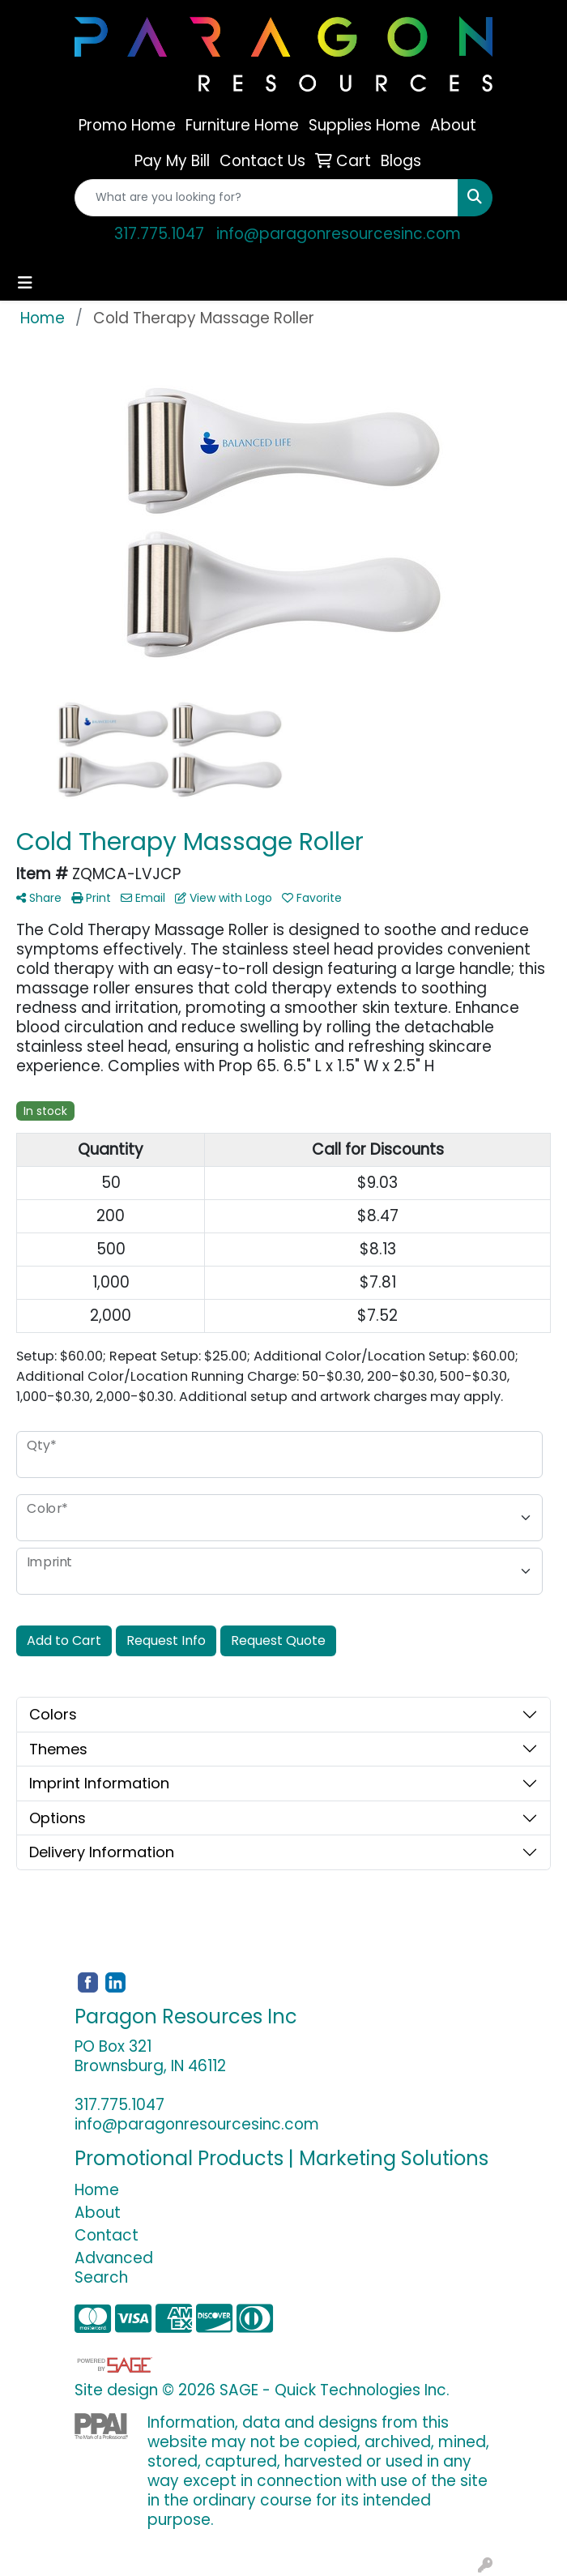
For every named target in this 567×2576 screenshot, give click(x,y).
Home (97, 2190)
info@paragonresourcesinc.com (338, 234)
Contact (107, 2235)
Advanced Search (114, 2267)
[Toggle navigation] (25, 282)
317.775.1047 (159, 234)
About (98, 2213)
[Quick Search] (266, 197)
